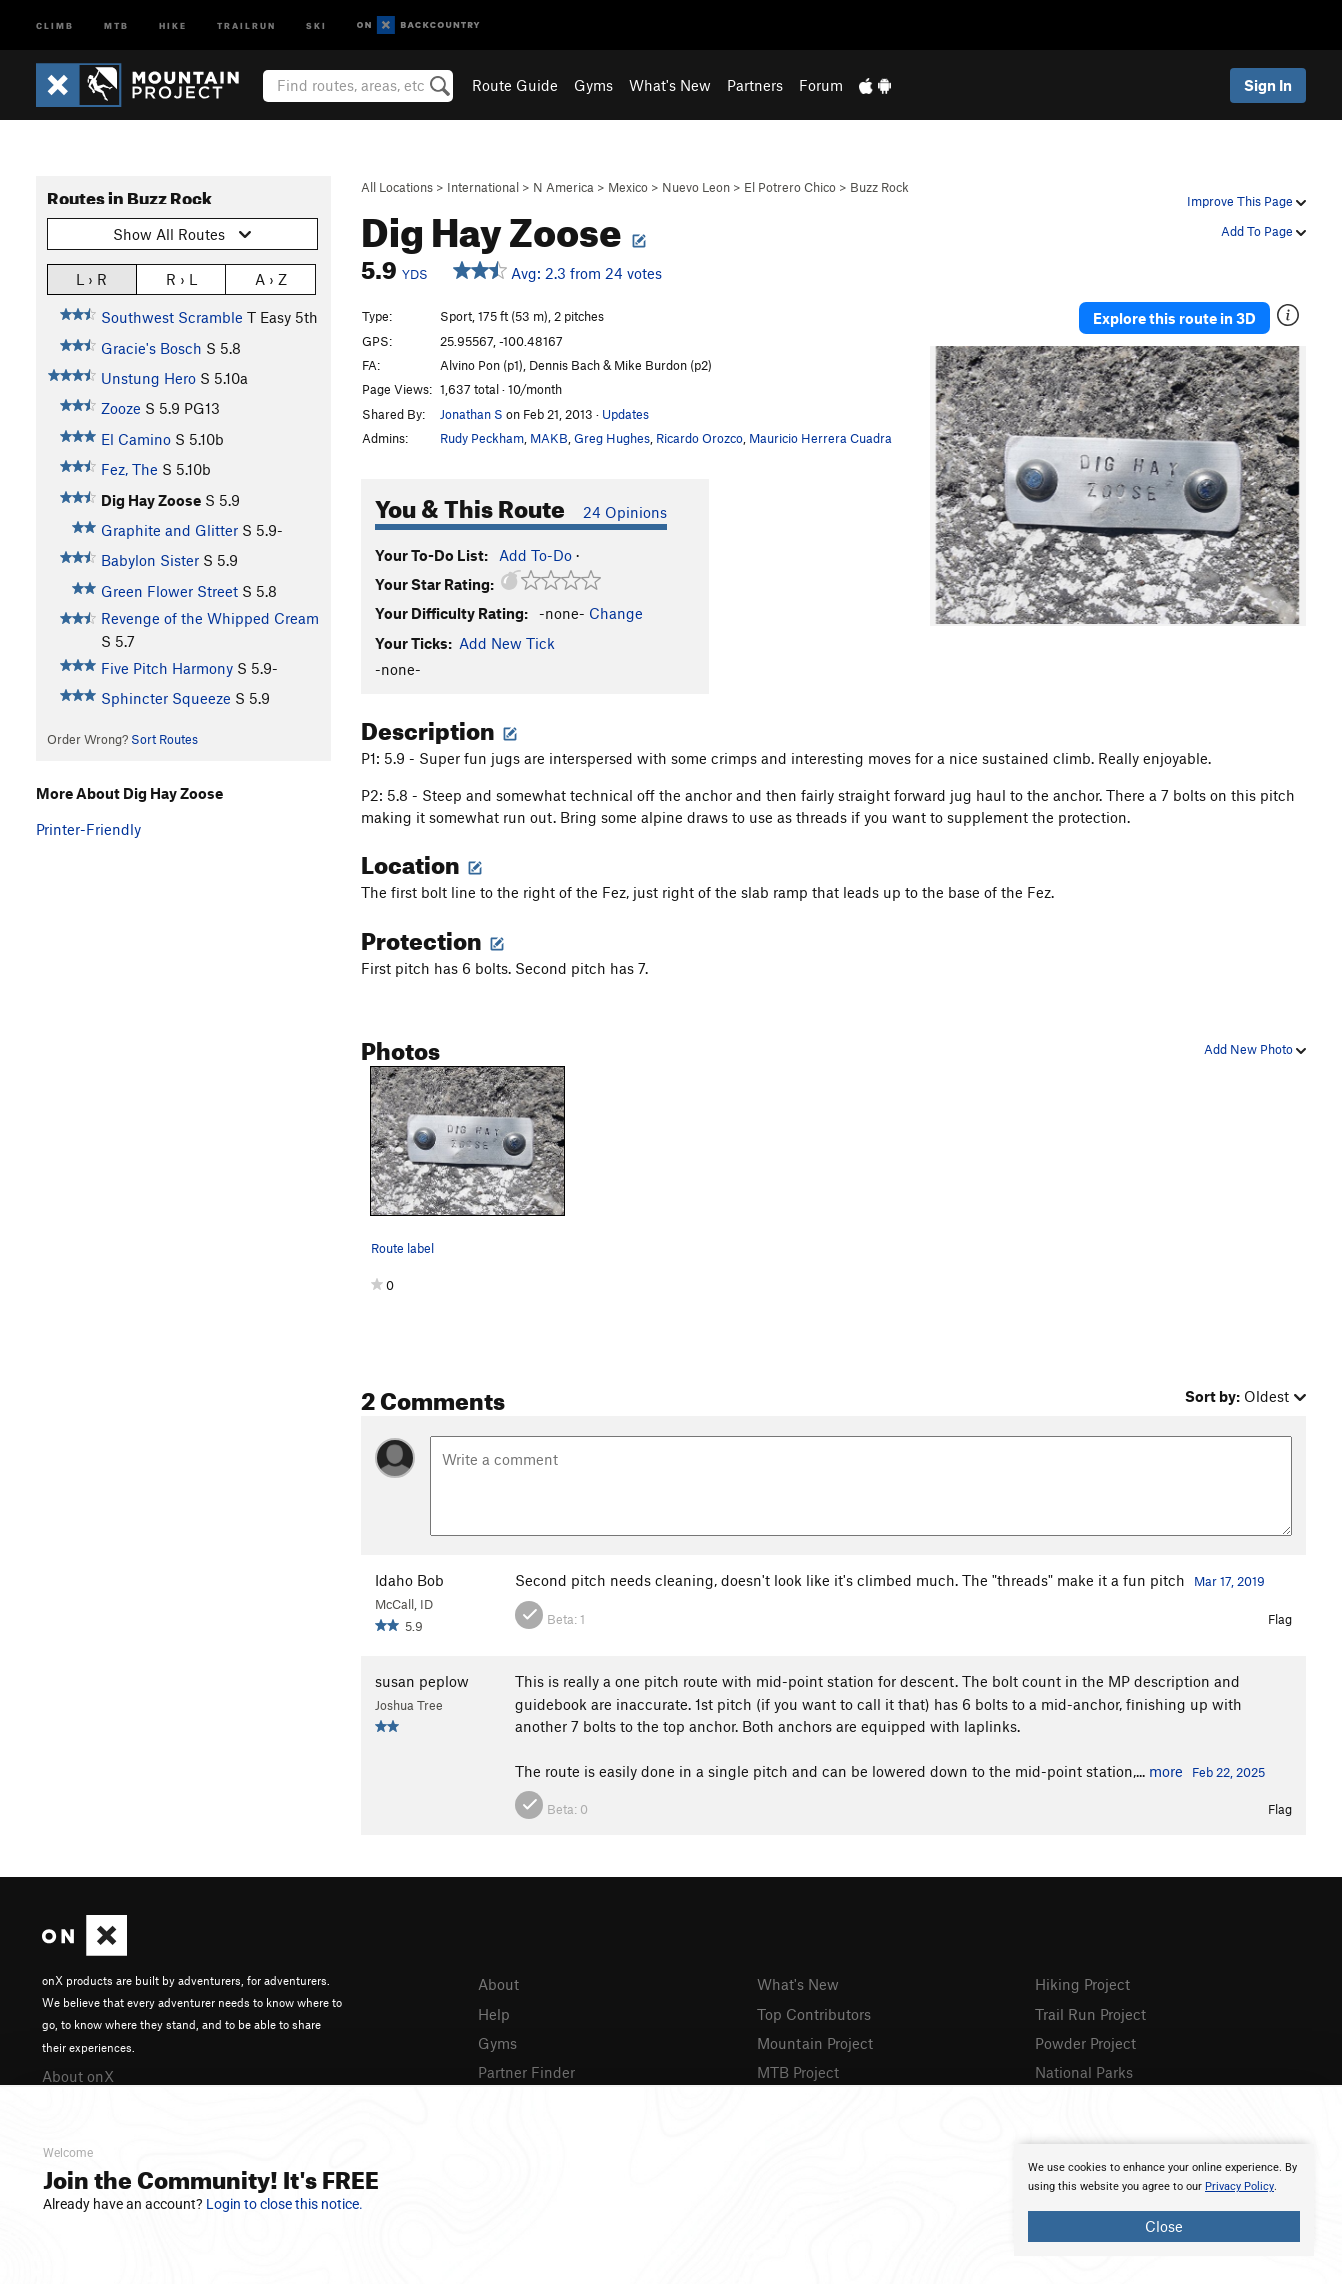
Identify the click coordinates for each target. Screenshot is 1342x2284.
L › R (91, 278)
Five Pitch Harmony (167, 668)
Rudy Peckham (482, 438)
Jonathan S (471, 414)
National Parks (1084, 2072)
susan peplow (422, 1681)
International (483, 187)
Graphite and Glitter (169, 530)
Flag (1280, 1619)
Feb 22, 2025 (1228, 1772)
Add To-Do (535, 555)
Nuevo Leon (696, 187)
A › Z (271, 278)
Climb (55, 24)
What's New (670, 85)
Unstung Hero (148, 378)
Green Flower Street (169, 591)
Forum (821, 85)
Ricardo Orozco (699, 438)
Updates (625, 414)
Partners (755, 85)
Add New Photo (1255, 1049)
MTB (116, 24)
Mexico (628, 187)
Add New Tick (507, 643)
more (1166, 1771)
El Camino (136, 439)
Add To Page (1263, 231)
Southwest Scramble (172, 317)
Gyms (593, 85)
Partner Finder (526, 2072)
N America (563, 187)
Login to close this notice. (284, 2204)
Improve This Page (1246, 201)
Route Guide (515, 85)
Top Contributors (814, 2014)
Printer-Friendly (88, 829)
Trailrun (246, 24)
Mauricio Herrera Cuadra (820, 438)
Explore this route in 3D (1174, 318)
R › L (181, 278)
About (498, 1984)
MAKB (549, 438)
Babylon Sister (150, 560)
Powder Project (1085, 2043)
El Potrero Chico (790, 187)
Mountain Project (815, 2043)
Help (494, 2014)
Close (1164, 2226)
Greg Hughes (612, 438)
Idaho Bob (409, 1580)
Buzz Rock (879, 187)
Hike (173, 24)
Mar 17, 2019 (1229, 1581)
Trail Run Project (1090, 2014)
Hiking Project (1082, 1984)
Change (616, 613)
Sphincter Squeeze (166, 698)
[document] (1164, 2200)
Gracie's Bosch (151, 348)
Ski (316, 24)
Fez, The (129, 469)
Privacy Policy (1239, 2186)
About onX (78, 2076)
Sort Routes (164, 739)
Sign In (1268, 85)
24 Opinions (625, 512)
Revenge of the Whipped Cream (210, 618)
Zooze (121, 408)
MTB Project (798, 2072)
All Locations (397, 187)
